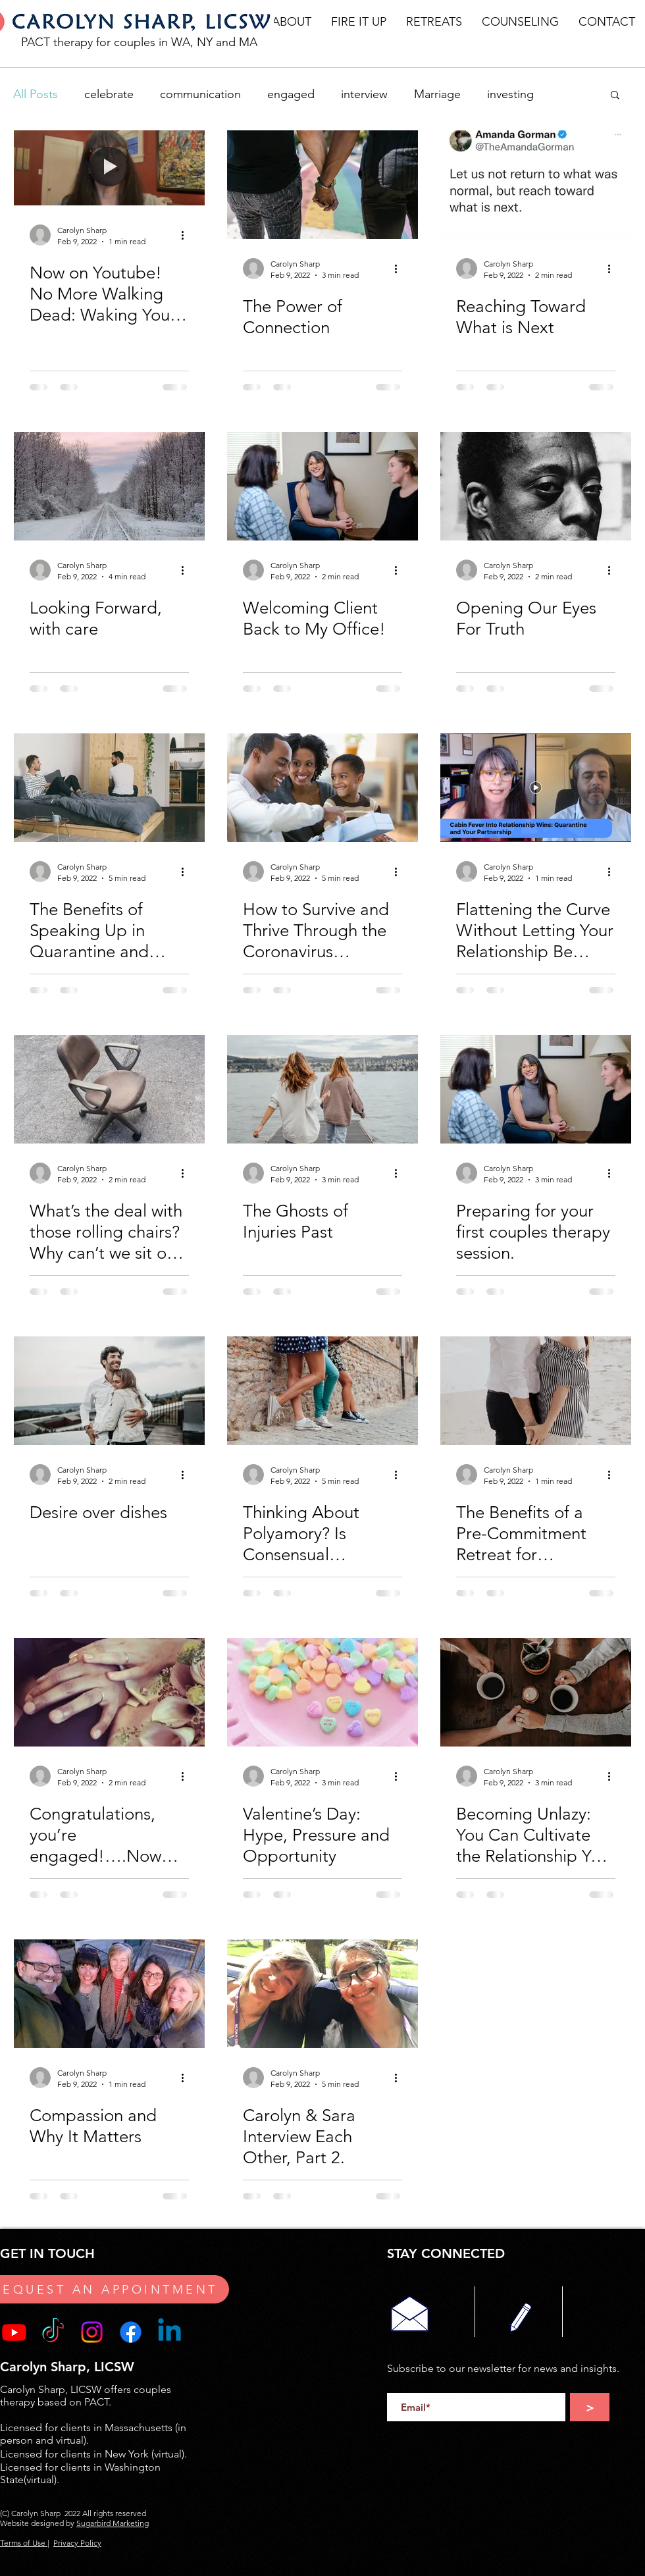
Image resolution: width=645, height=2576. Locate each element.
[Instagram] (92, 2332)
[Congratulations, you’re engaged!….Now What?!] (109, 1692)
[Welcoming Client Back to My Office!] (322, 486)
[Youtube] (14, 2332)
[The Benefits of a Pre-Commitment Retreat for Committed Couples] (535, 1390)
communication (200, 94)
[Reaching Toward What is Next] (535, 184)
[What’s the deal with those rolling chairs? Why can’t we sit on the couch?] (109, 1089)
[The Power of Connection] (322, 184)
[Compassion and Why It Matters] (109, 1993)
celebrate (109, 94)
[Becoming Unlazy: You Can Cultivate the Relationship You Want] (535, 1692)
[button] (291, 22)
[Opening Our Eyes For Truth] (535, 486)
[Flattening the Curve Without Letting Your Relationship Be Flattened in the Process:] (535, 787)
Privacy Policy (77, 2543)
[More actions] (187, 235)
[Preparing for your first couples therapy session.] (535, 1089)
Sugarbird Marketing (112, 2523)
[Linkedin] (169, 2332)
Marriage (437, 94)
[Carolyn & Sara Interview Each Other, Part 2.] (322, 1993)
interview (364, 94)
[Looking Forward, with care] (109, 486)
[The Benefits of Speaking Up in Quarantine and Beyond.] (109, 787)
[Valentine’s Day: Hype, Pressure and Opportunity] (322, 1692)
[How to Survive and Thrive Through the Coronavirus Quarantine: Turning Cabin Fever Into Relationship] (322, 787)
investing (510, 94)
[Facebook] (130, 2332)
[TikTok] (53, 2332)
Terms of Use (23, 2543)
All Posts (35, 94)
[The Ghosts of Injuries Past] (322, 1089)
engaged (291, 94)
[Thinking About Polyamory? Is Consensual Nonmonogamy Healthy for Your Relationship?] (322, 1390)
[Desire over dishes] (109, 1390)
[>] (589, 2407)
